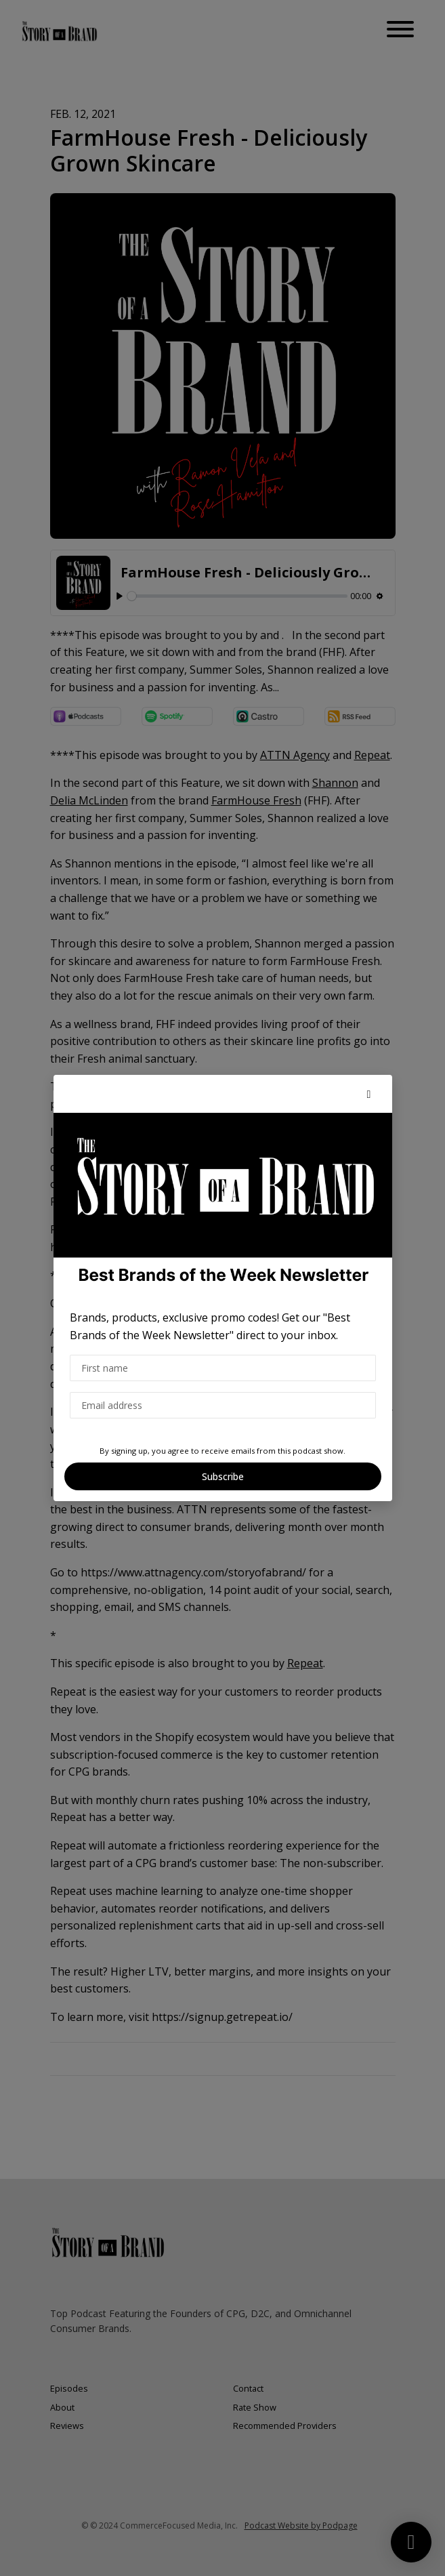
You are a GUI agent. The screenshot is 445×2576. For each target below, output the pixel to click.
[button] (369, 1094)
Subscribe (223, 1476)
